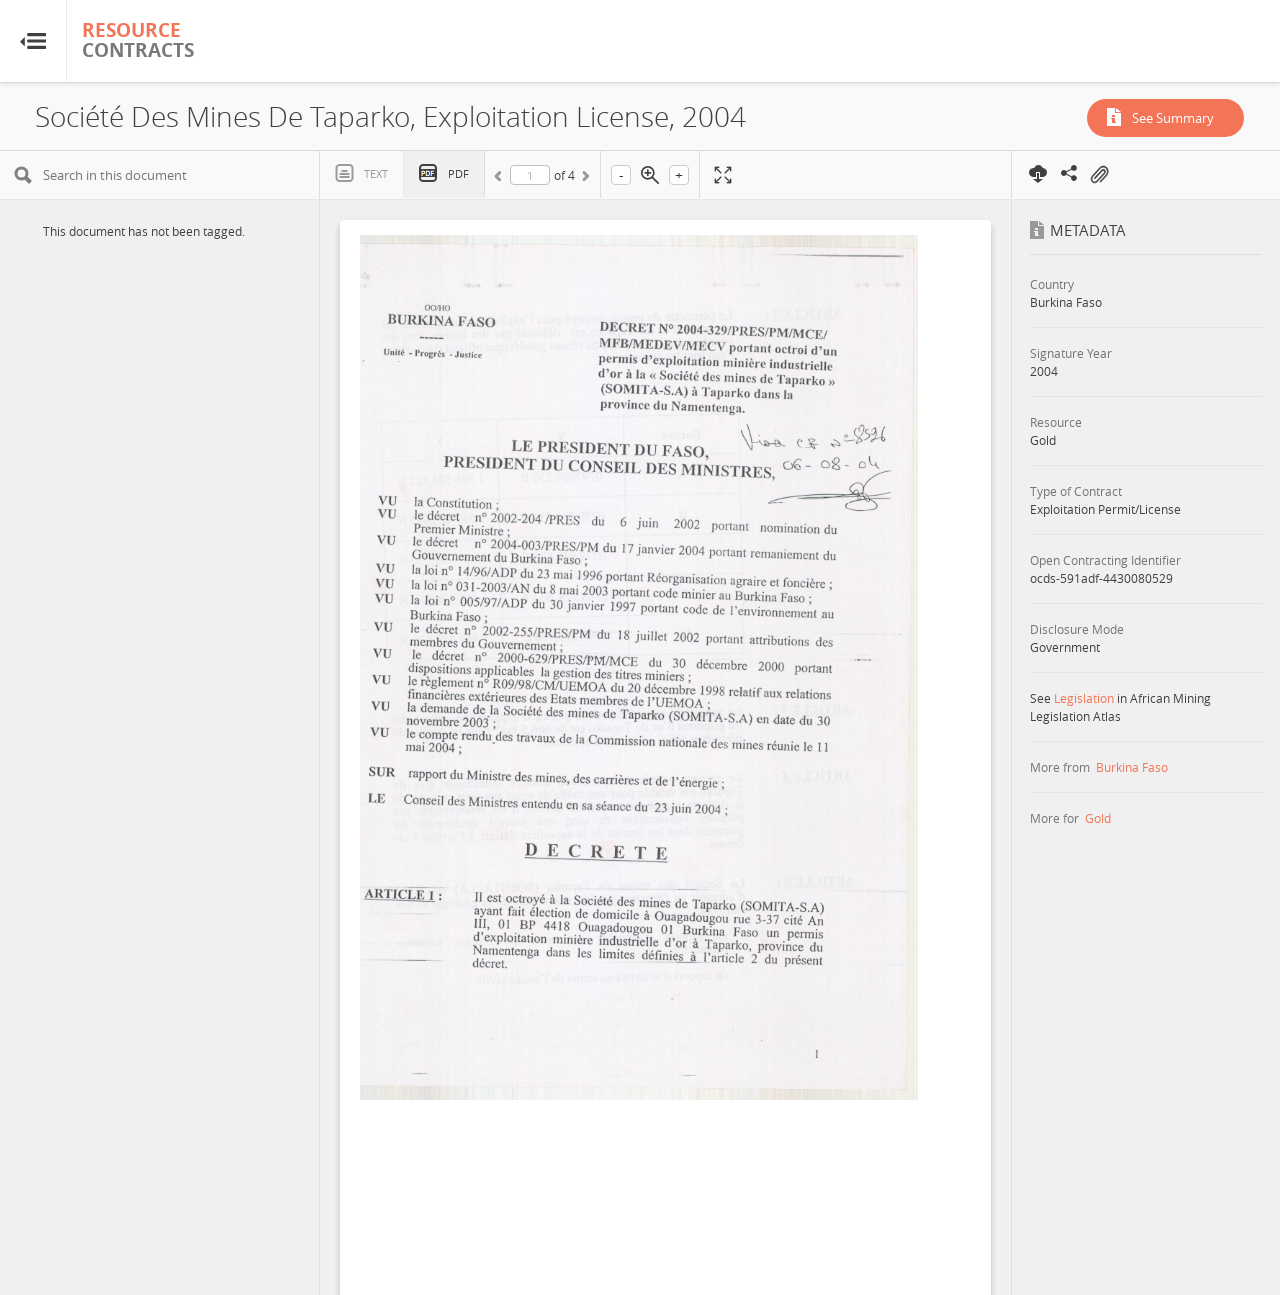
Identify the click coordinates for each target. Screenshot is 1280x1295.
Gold (1098, 818)
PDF (458, 173)
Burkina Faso (1132, 767)
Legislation (1084, 698)
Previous (501, 179)
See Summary (1173, 118)
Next (584, 179)
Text (376, 173)
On (1099, 175)
